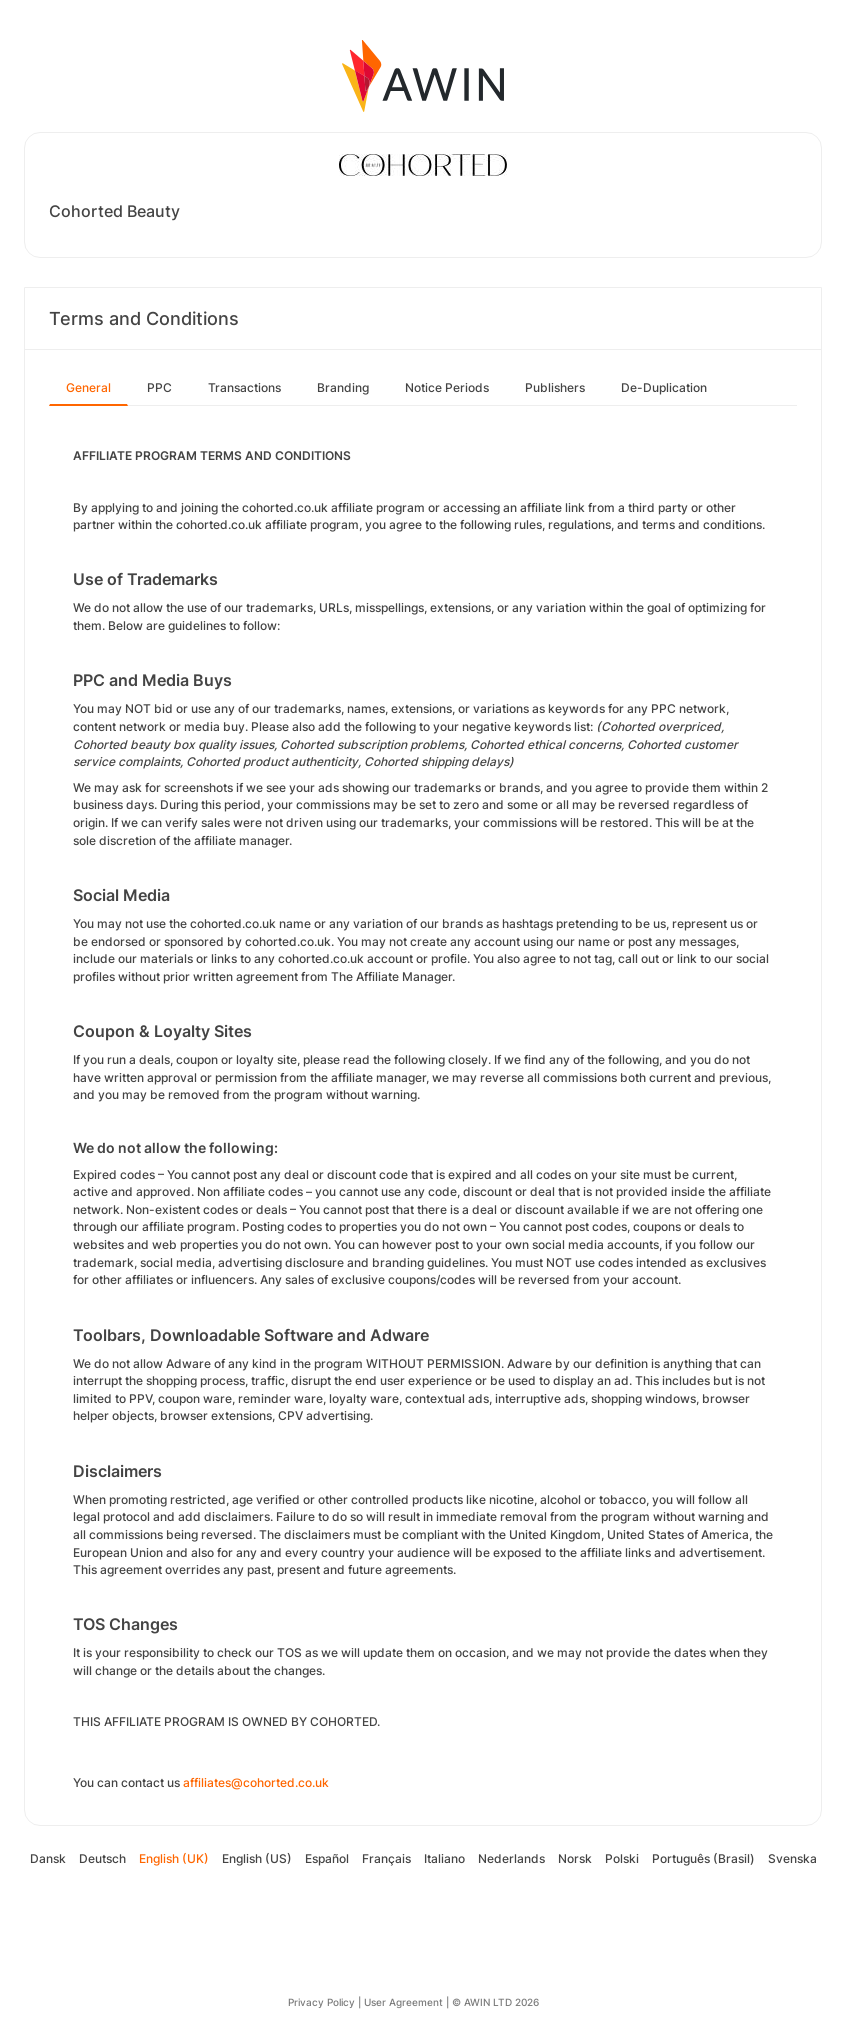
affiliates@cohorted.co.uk (256, 1782)
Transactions (244, 387)
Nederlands (511, 1858)
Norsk (575, 1858)
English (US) (257, 1858)
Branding (343, 387)
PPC (159, 387)
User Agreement (403, 2002)
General (88, 387)
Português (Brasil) (703, 1858)
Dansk (48, 1858)
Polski (622, 1858)
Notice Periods (447, 387)
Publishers (555, 387)
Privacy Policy (321, 2002)
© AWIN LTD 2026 (495, 2002)
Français (386, 1858)
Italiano (444, 1858)
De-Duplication (664, 387)
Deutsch (102, 1858)
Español (327, 1858)
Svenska (792, 1858)
